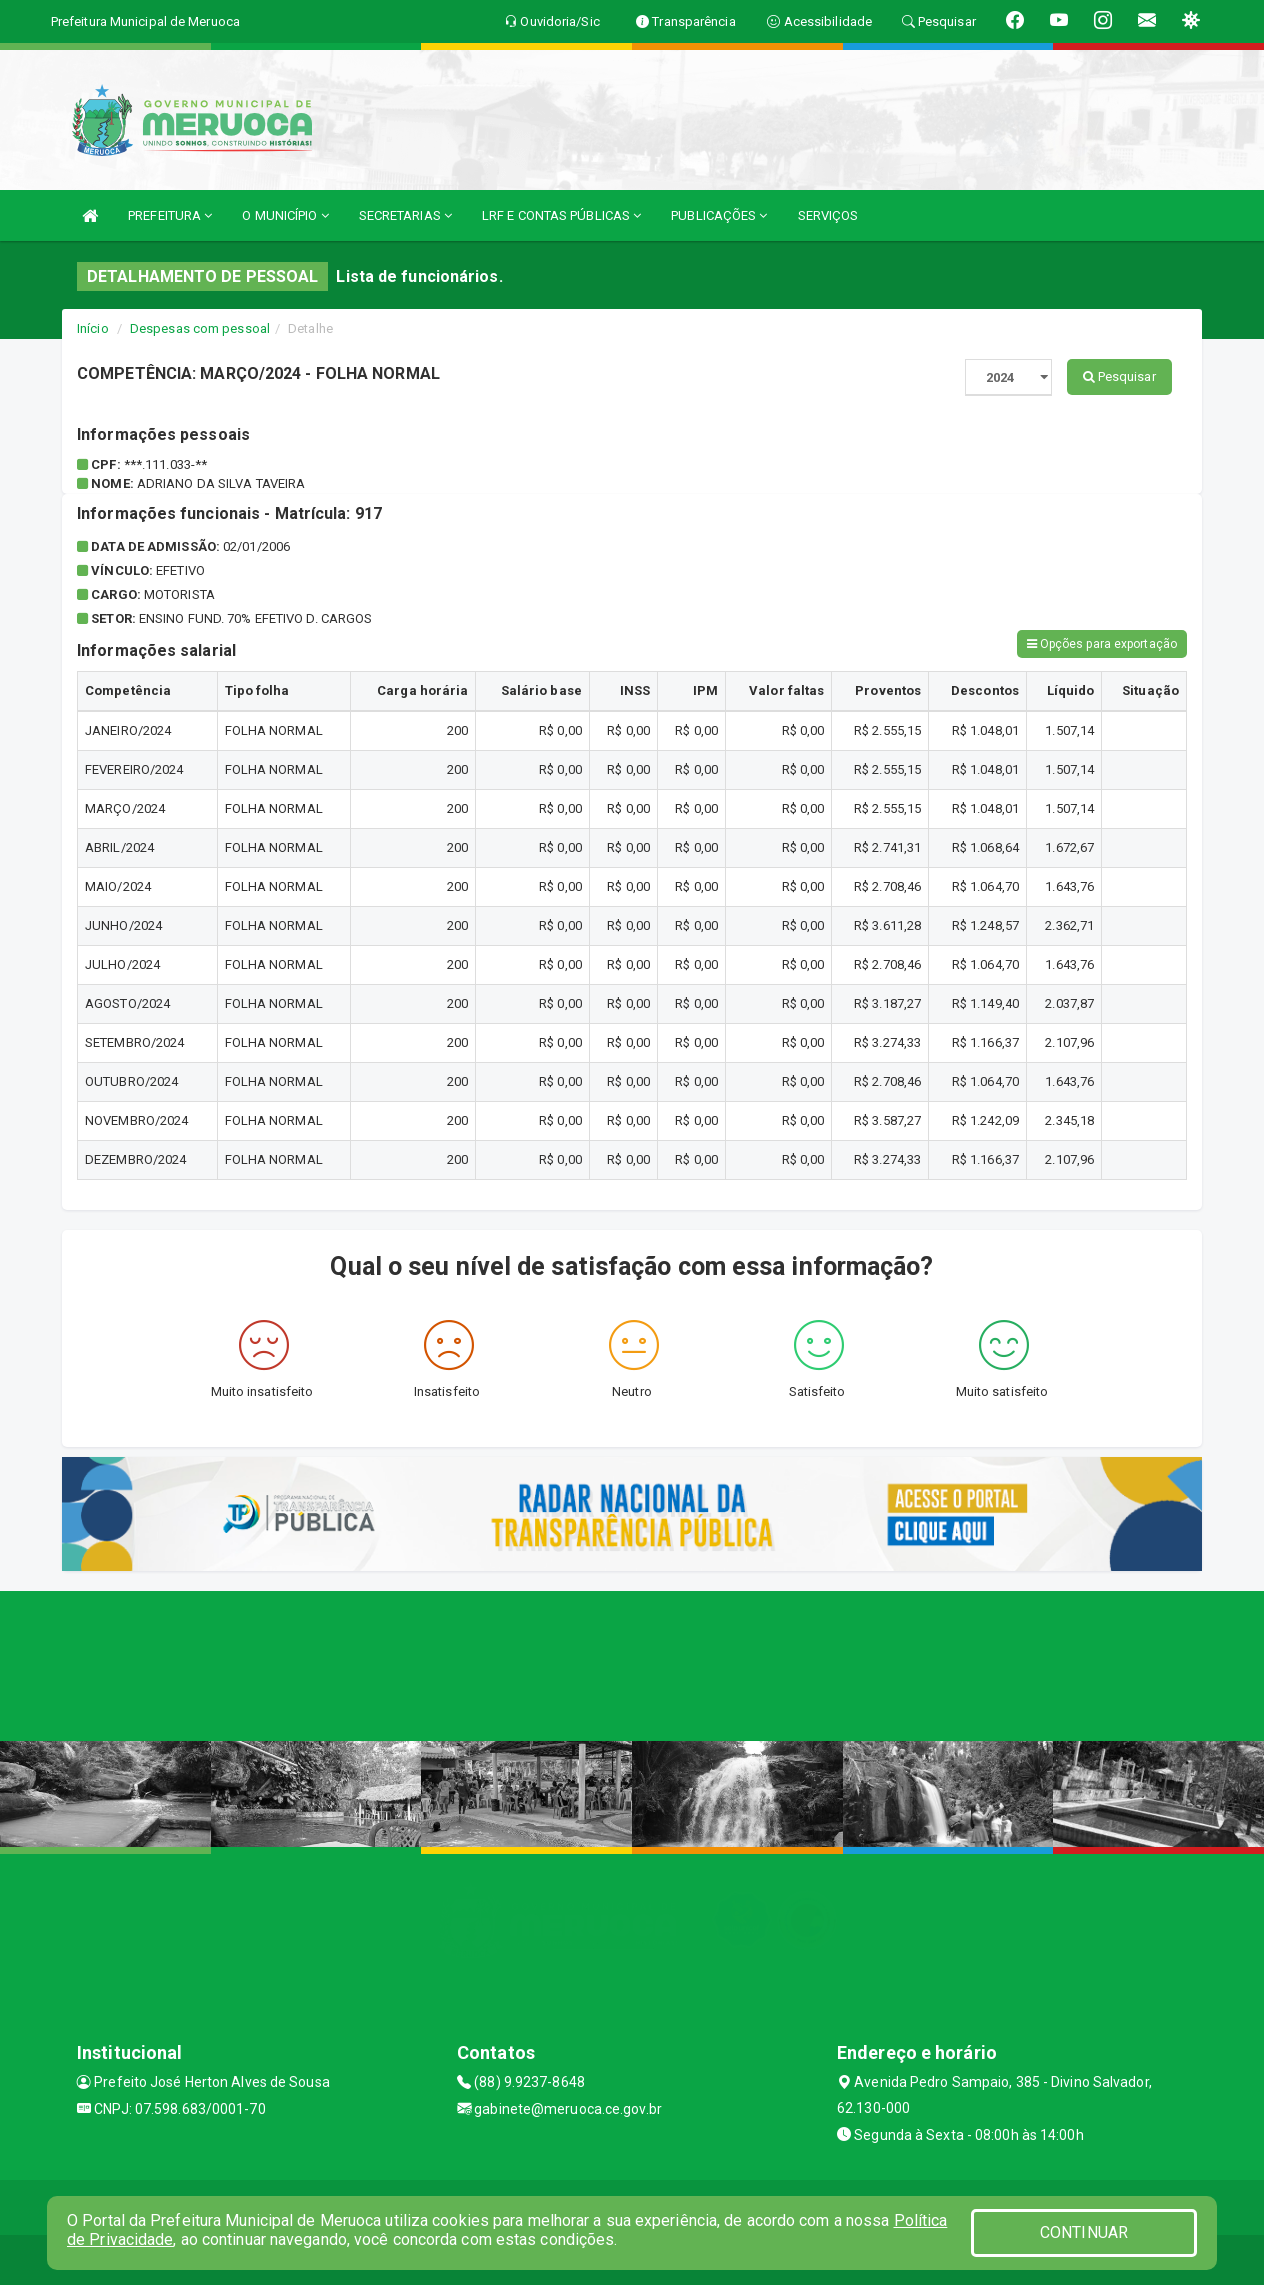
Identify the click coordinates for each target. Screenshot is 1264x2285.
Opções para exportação (1102, 644)
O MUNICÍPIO (285, 215)
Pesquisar (1119, 376)
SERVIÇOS (828, 215)
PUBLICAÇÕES (719, 215)
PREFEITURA (170, 215)
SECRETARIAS (405, 215)
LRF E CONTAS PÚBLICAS (561, 215)
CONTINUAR (1084, 2232)
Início (93, 328)
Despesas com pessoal (200, 328)
